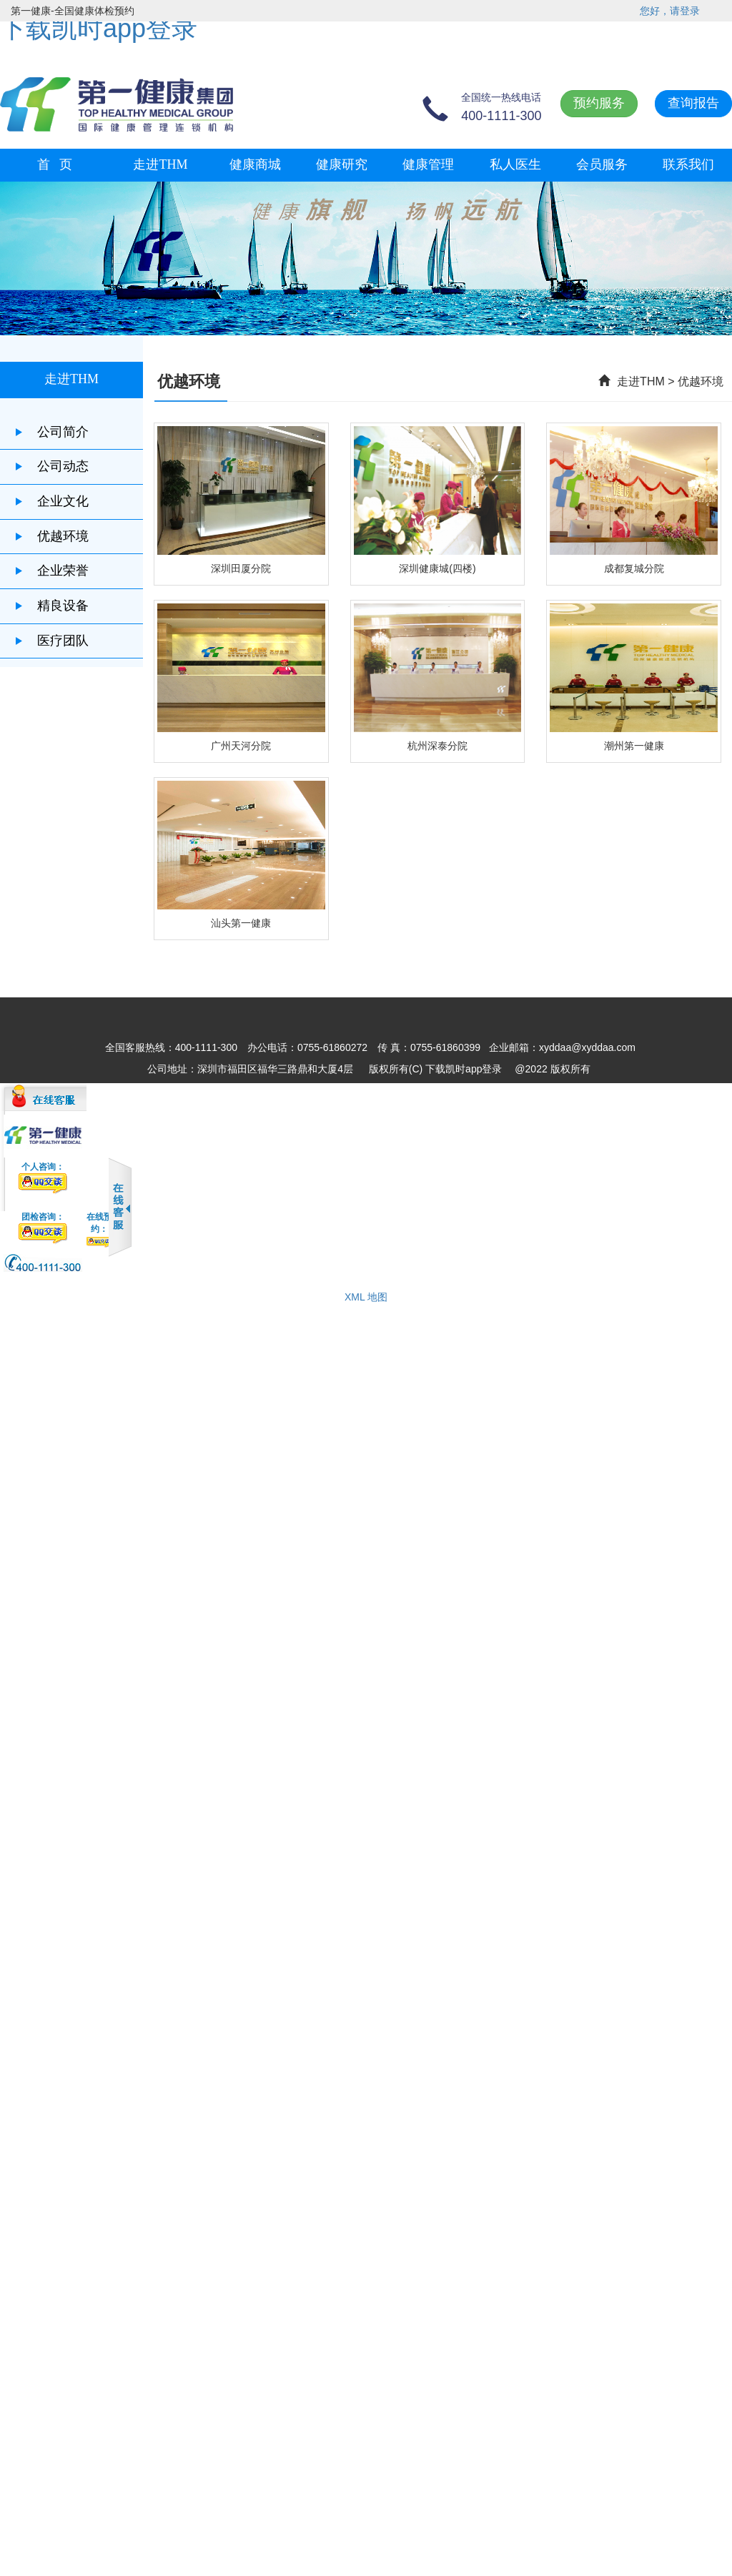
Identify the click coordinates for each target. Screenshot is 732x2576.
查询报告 (693, 103)
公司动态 (51, 466)
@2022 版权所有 (552, 1069)
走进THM (160, 164)
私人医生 (515, 164)
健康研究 (341, 164)
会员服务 (602, 164)
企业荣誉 (51, 570)
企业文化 (51, 501)
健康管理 (428, 164)
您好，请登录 (670, 10)
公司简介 (51, 432)
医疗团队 (51, 640)
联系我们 (688, 164)
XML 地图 (366, 1297)
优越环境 (51, 536)
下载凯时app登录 (98, 28)
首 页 (55, 164)
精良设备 (51, 605)
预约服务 (599, 103)
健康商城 (255, 164)
